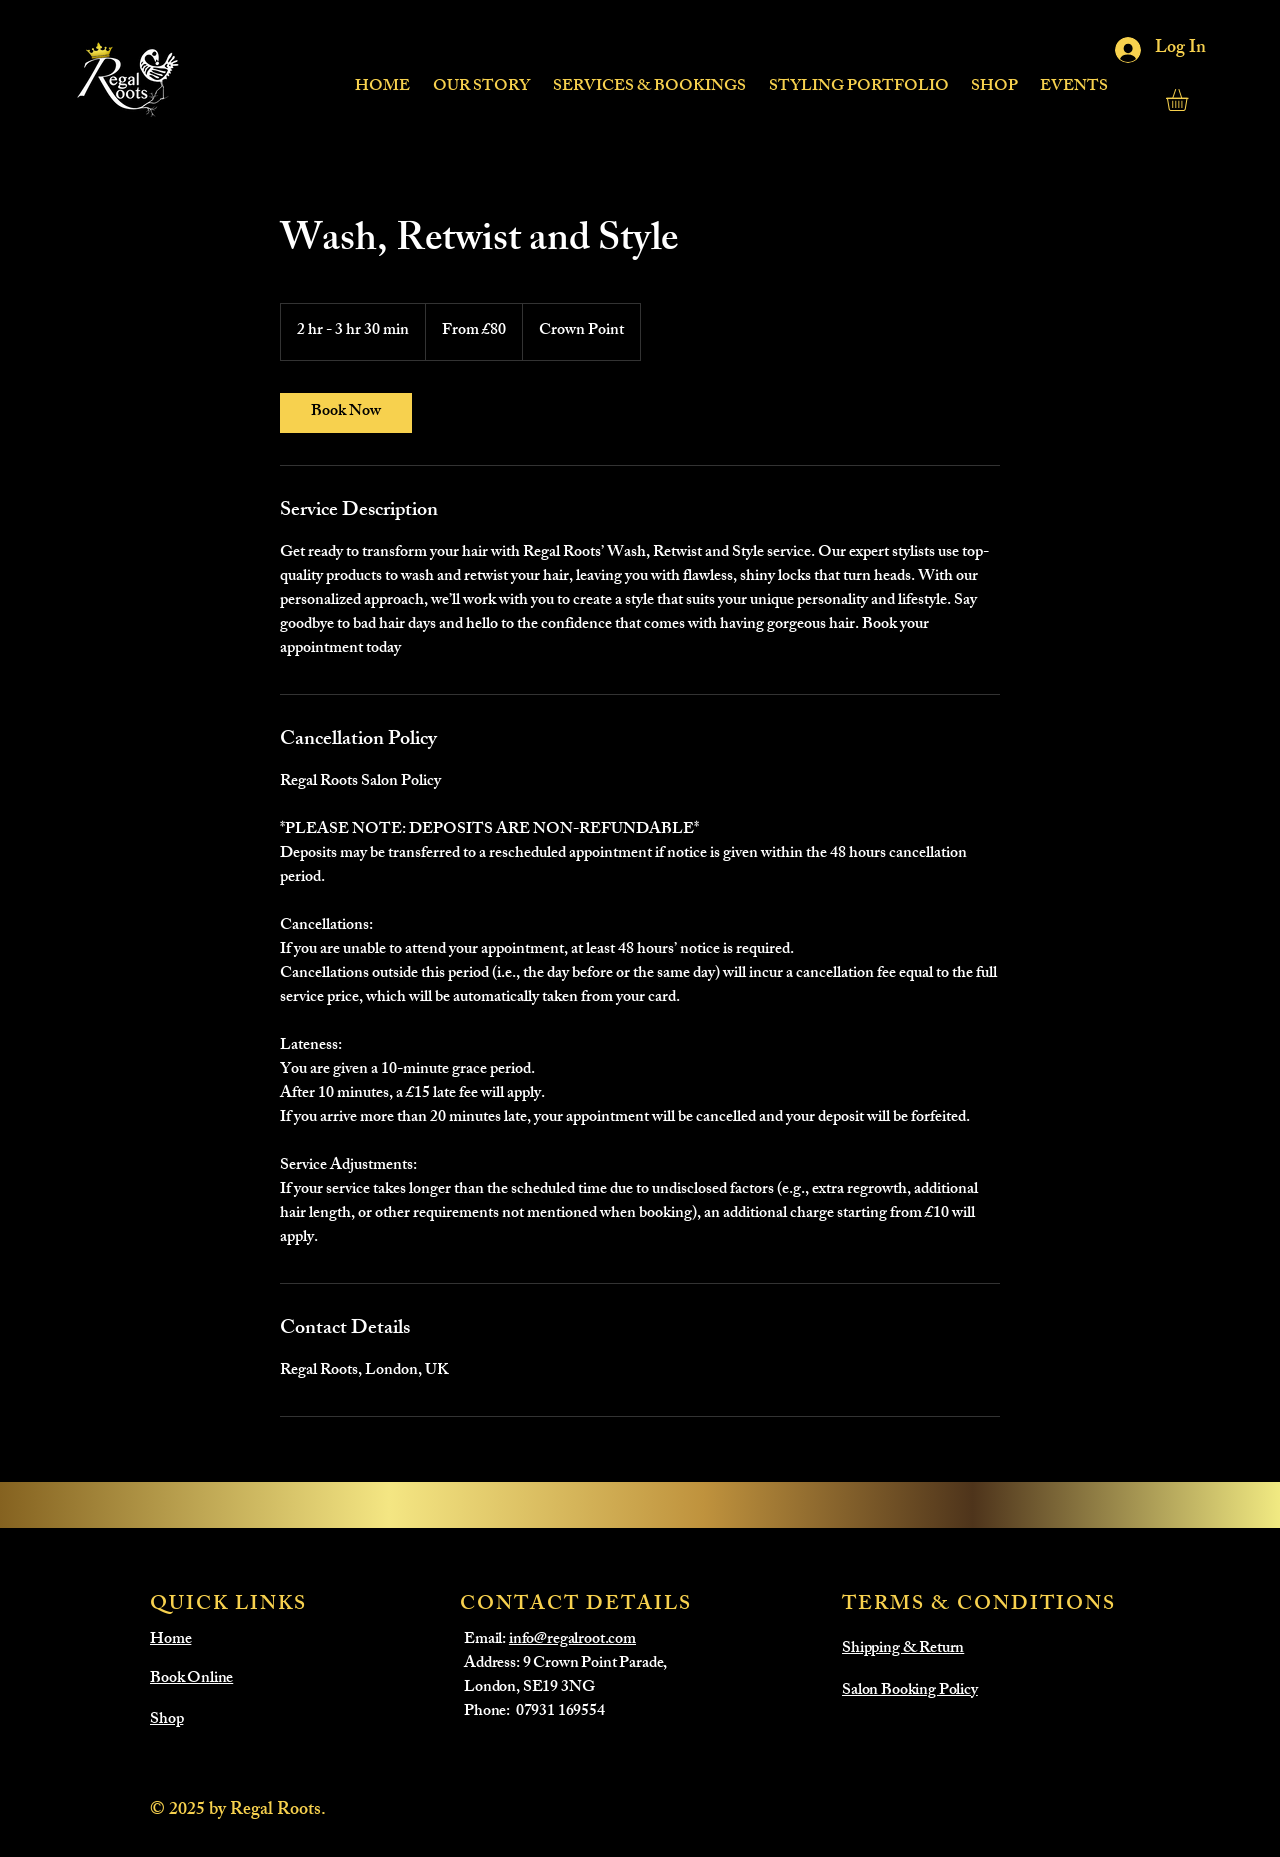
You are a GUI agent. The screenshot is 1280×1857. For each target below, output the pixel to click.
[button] (649, 78)
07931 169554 (560, 1712)
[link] (346, 413)
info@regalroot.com (572, 1640)
